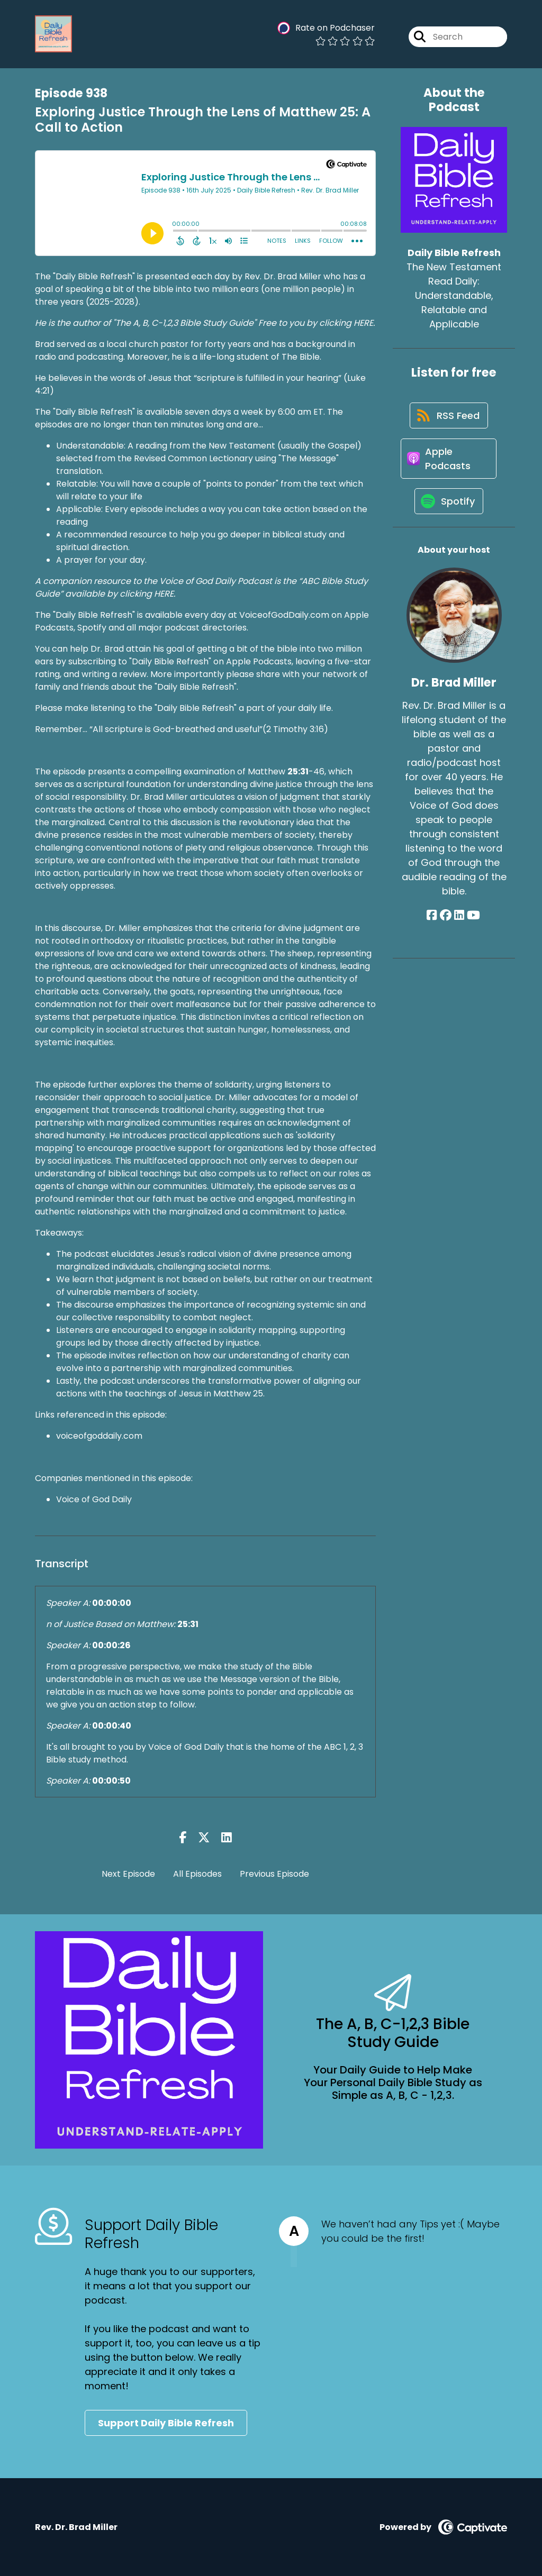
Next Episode (128, 1874)
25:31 (298, 771)
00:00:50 (111, 1781)
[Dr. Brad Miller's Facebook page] (433, 920)
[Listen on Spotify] (449, 505)
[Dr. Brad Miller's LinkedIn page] (459, 920)
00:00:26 (111, 1645)
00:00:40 (111, 1726)
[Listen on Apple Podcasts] (448, 461)
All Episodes (197, 1874)
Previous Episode (274, 1874)
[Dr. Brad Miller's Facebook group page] (446, 920)
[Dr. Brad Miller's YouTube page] (473, 920)
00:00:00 (111, 1603)
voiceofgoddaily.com (99, 1436)
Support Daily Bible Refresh (166, 2422)
